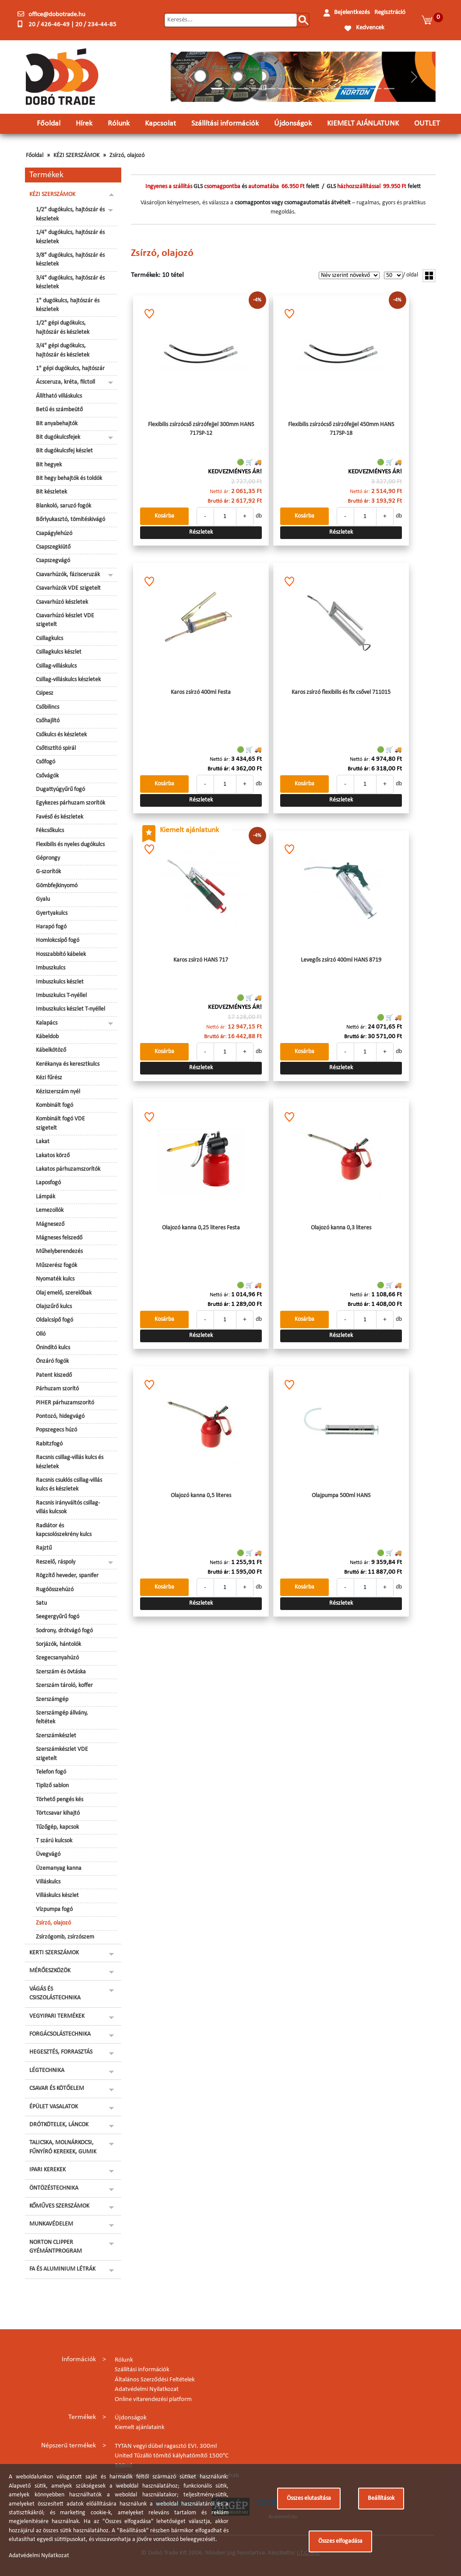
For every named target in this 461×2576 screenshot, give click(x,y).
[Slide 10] (336, 89)
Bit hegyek (49, 465)
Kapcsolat (160, 123)
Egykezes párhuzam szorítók (70, 803)
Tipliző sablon (52, 1785)
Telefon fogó (51, 1772)
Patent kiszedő (54, 1375)
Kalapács (46, 1023)
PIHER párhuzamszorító (65, 1403)
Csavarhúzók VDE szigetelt (68, 588)
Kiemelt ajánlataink (140, 2427)
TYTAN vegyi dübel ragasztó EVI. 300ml (166, 2446)
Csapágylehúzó (54, 533)
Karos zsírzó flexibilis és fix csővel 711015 (341, 692)
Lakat (42, 1141)
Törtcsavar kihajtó (58, 1813)
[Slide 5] (269, 89)
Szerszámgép (52, 1699)
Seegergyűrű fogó (57, 1617)
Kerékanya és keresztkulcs (67, 1064)
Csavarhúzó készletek (62, 602)
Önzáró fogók (52, 1361)
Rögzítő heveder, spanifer (67, 1575)
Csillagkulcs (49, 638)
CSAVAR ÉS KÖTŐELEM (56, 2088)
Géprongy (48, 858)
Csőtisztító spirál (56, 748)
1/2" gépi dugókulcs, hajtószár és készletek (62, 327)
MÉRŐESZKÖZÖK (49, 1971)
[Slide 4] (256, 89)
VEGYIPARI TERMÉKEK (56, 2016)
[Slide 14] (389, 89)
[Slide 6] (283, 89)
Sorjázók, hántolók (58, 1644)
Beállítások (381, 2498)
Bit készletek (51, 492)
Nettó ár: (220, 491)
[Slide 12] (362, 89)
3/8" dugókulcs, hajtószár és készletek (70, 259)
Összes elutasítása (309, 2498)
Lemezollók (49, 1210)
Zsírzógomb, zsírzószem (65, 1937)
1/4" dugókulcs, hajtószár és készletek (70, 237)
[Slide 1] (216, 89)
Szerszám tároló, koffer (64, 1685)
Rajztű (44, 1548)
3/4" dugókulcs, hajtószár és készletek (70, 282)
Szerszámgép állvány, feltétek (62, 1717)
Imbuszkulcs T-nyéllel (61, 995)
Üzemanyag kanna (58, 1868)
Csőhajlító (48, 721)
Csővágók (47, 776)
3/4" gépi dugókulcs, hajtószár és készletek (62, 350)
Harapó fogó (51, 927)
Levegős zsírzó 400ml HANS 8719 (341, 960)
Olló (41, 1334)
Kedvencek (370, 27)
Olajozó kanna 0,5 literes (201, 1495)
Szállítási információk (225, 123)
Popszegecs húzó (56, 1430)
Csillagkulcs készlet (58, 652)
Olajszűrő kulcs (54, 1306)
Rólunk (119, 123)
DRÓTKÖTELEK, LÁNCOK (58, 2125)
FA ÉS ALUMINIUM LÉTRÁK (62, 2269)
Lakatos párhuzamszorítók (68, 1169)
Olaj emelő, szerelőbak (63, 1293)
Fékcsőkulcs (50, 830)
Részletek (201, 532)
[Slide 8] (309, 89)
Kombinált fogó (54, 1105)
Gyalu (43, 899)
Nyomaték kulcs (55, 1279)
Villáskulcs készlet (57, 1895)
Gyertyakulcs (51, 913)
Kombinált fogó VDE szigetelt (60, 1123)
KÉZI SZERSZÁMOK (76, 155)
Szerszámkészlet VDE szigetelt (62, 1753)
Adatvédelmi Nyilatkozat (147, 2389)
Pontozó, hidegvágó (60, 1416)
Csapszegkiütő (53, 547)
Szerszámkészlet (56, 1736)
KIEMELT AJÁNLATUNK (363, 123)
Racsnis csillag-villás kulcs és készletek (69, 1462)
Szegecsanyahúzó (57, 1658)
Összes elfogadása (340, 2541)
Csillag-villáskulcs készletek (68, 679)
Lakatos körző (53, 1155)
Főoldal (48, 123)
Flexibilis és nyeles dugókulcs (70, 844)
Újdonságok (293, 123)
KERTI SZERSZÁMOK (54, 1953)
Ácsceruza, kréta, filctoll (65, 382)
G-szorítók (48, 872)
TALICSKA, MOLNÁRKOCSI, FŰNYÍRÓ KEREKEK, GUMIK (62, 2147)
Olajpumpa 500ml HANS (341, 1495)
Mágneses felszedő (59, 1238)
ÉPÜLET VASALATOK (53, 2107)
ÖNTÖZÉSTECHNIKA (53, 2188)
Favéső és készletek (59, 817)
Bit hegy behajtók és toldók (69, 478)
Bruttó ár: (219, 501)
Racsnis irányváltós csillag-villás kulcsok (68, 1507)
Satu (41, 1603)
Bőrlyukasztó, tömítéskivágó (70, 519)
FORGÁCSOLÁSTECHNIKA (60, 2034)
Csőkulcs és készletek (61, 735)
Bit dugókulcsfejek (58, 437)
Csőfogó (45, 762)
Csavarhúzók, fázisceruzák (68, 575)
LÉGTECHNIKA (46, 2070)
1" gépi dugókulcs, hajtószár (70, 368)
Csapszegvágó (53, 561)
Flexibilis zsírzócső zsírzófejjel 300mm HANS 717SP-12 (201, 429)
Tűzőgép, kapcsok (57, 1827)
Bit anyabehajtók (56, 424)
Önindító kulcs (53, 1348)
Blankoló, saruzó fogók (63, 506)
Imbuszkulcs (50, 968)
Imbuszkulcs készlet (60, 982)
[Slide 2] (230, 89)
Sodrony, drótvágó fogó (64, 1631)
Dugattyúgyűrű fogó (60, 789)
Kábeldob (47, 1037)
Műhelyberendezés (59, 1251)
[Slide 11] (349, 89)
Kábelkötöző (51, 1050)
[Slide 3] (243, 89)
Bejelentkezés (352, 12)
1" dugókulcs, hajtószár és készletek (67, 305)
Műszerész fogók (56, 1265)
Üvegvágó (48, 1854)
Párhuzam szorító (57, 1389)
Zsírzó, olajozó (126, 155)
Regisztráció (389, 12)
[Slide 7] (296, 89)
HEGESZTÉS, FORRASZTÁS (60, 2052)
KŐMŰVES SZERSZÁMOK (59, 2206)
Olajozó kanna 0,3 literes (341, 1228)
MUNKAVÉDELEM (51, 2224)
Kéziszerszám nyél (58, 1092)
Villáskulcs (48, 1882)
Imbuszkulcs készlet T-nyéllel (70, 1009)
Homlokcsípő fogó (57, 940)
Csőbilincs (47, 707)
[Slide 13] (375, 89)
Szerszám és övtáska (61, 1672)
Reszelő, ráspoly (55, 1562)
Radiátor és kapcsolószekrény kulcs (63, 1530)
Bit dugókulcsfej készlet (64, 451)
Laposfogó (48, 1183)
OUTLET (427, 123)
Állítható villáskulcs (59, 396)
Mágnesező (50, 1224)
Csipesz (44, 693)
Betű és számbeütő (59, 410)
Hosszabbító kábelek (61, 954)
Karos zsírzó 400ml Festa (201, 692)
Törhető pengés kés (59, 1799)
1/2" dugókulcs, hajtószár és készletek (70, 214)
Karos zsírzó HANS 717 (200, 960)
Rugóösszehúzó (55, 1589)
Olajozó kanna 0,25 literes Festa (201, 1228)
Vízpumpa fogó (54, 1909)
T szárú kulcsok (54, 1841)
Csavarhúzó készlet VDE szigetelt (65, 620)
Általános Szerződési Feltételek (155, 2379)
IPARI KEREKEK (47, 2170)
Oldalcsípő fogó (54, 1320)
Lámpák (45, 1197)
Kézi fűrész (49, 1078)
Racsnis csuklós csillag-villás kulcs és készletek (69, 1484)
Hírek (84, 123)
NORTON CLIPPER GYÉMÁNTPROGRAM (55, 2247)
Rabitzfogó (49, 1444)
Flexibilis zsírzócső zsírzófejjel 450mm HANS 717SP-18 (341, 429)
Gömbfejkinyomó (56, 886)
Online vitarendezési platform (153, 2399)
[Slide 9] (322, 89)
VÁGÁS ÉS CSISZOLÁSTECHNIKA (55, 1993)
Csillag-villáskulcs (56, 666)
